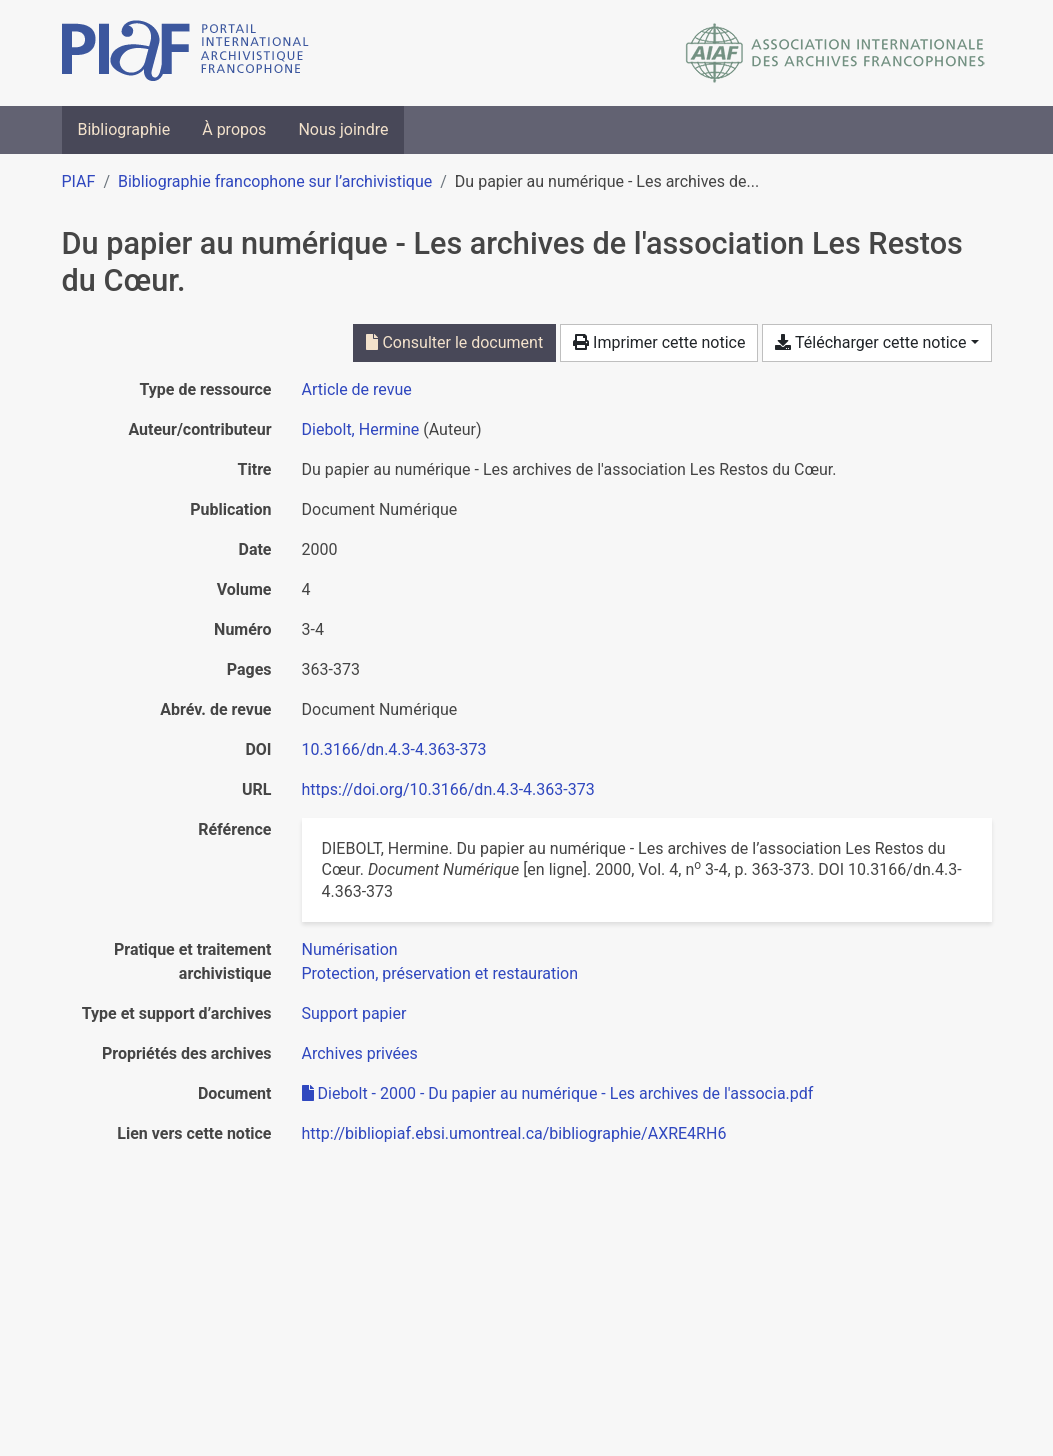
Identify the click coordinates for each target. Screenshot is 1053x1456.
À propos (234, 129)
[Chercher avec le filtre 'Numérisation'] (350, 949)
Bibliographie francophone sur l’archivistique (275, 181)
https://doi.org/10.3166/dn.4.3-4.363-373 (448, 789)
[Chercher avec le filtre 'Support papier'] (354, 1013)
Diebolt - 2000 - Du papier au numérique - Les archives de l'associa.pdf (558, 1093)
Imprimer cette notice (659, 342)
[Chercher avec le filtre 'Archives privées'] (360, 1053)
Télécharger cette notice (870, 342)
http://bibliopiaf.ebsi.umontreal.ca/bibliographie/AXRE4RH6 (514, 1133)
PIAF (79, 181)
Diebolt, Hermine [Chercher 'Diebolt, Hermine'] (361, 429)
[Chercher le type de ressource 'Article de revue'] (357, 389)
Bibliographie (124, 129)
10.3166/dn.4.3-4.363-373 (394, 749)
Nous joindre (343, 129)
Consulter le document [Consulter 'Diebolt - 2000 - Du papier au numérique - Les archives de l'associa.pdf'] (454, 342)
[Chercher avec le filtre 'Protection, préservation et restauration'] (440, 973)
